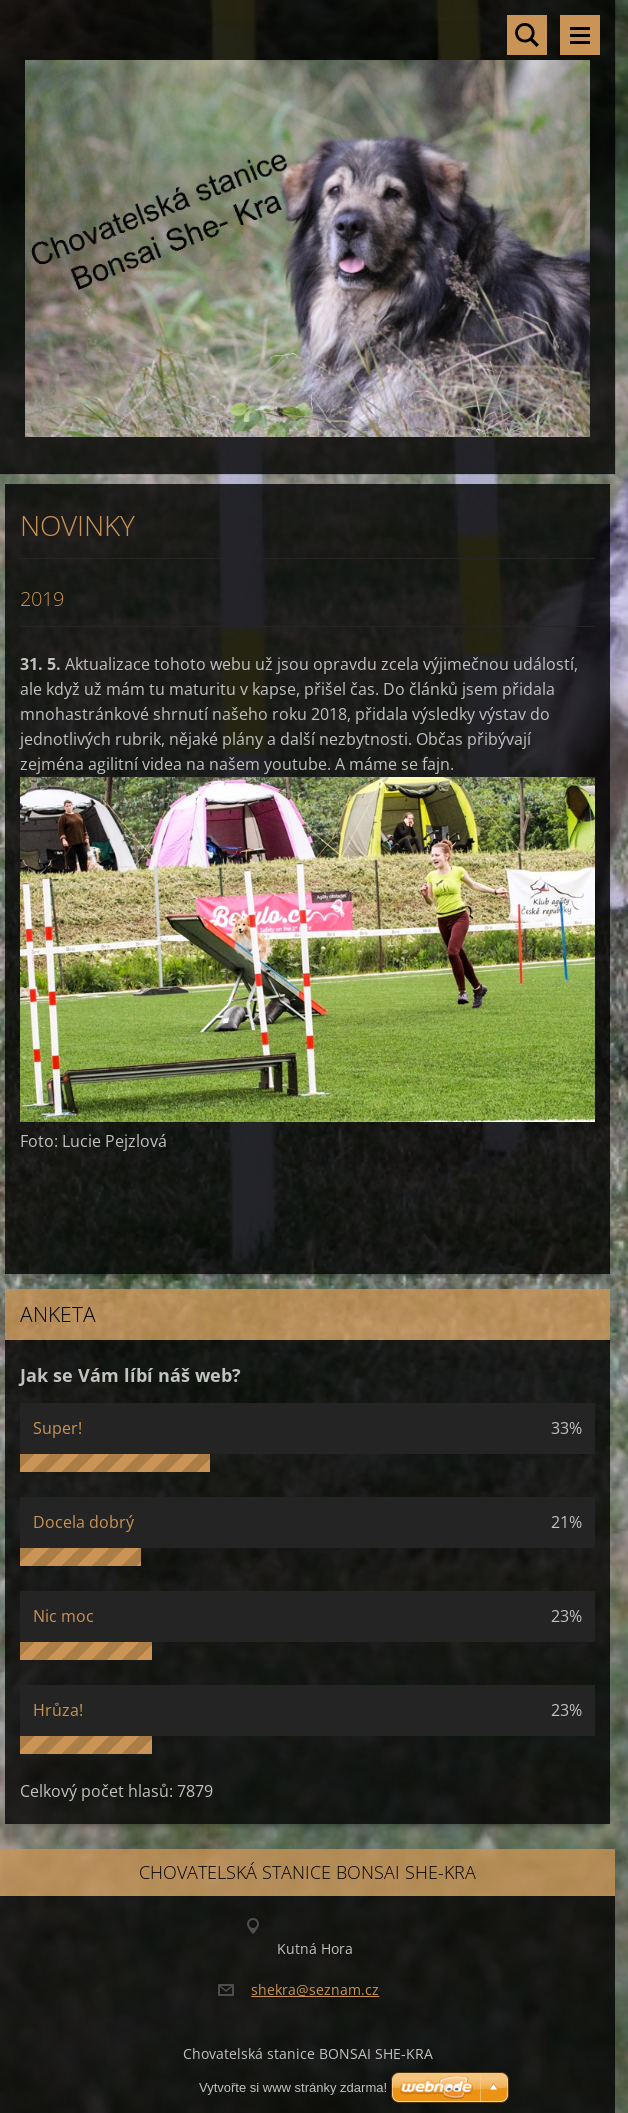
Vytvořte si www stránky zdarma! (293, 2087)
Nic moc (63, 1616)
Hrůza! (58, 1710)
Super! (57, 1428)
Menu (580, 35)
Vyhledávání (527, 35)
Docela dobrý (83, 1522)
